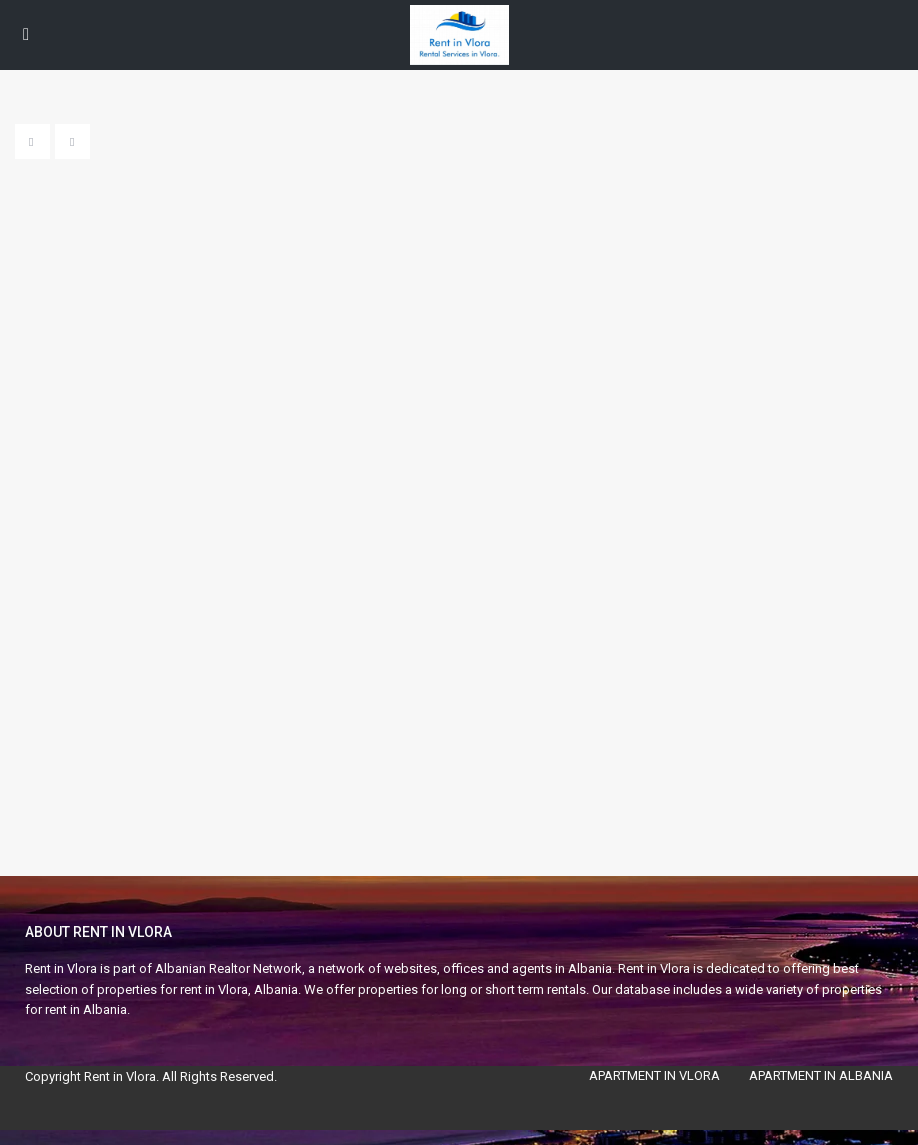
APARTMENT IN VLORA (654, 1075)
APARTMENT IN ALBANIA (821, 1075)
